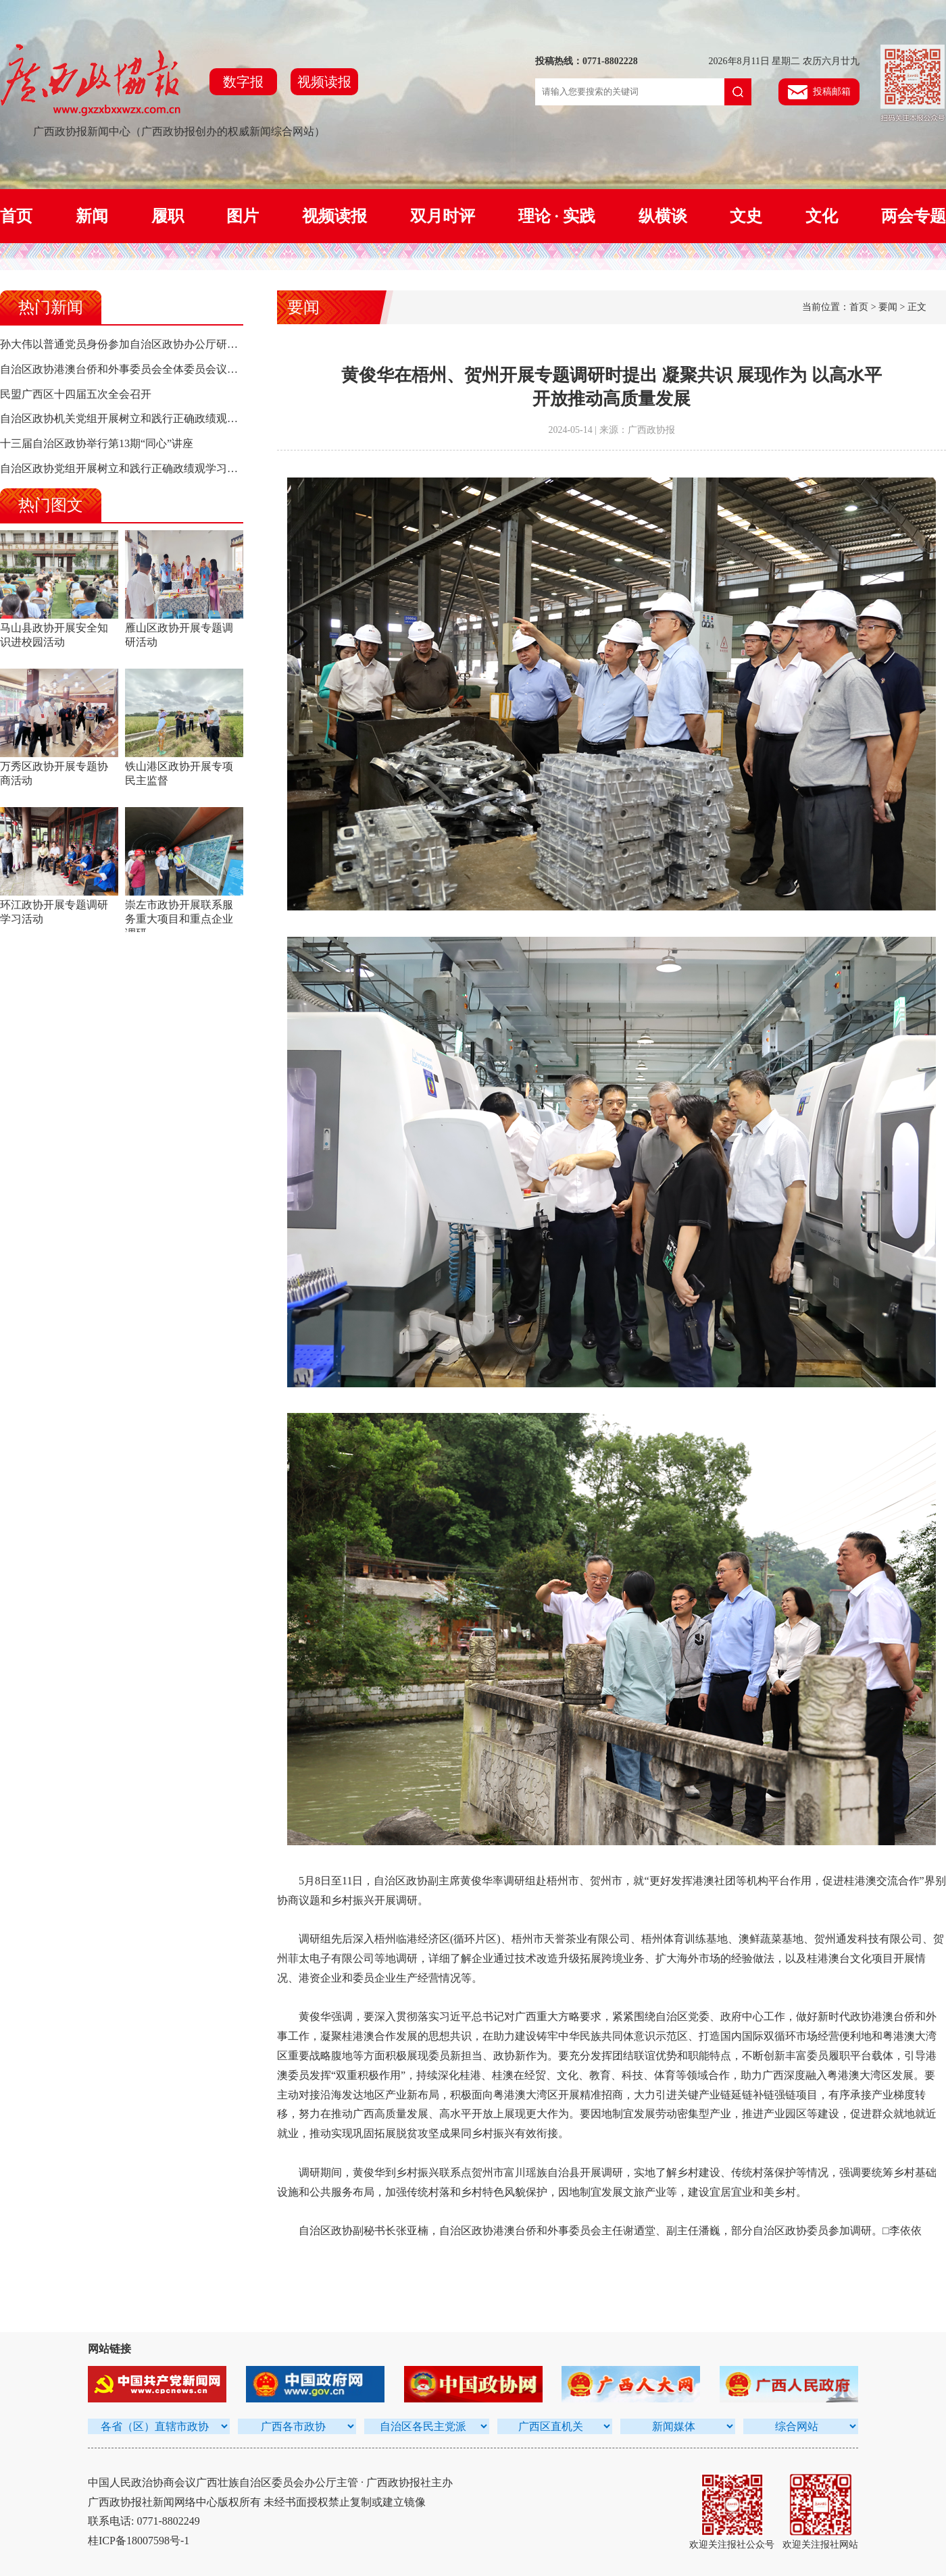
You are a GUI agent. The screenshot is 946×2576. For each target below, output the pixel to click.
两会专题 (913, 216)
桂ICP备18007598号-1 (138, 2540)
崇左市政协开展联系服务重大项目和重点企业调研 (179, 919)
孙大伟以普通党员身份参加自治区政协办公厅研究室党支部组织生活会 (167, 344)
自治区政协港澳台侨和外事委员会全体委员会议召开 (124, 369)
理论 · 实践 (556, 216)
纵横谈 (663, 216)
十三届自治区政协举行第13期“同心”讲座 (96, 443)
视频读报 (324, 81)
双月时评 (442, 216)
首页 (16, 216)
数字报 (243, 81)
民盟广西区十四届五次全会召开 (75, 394)
